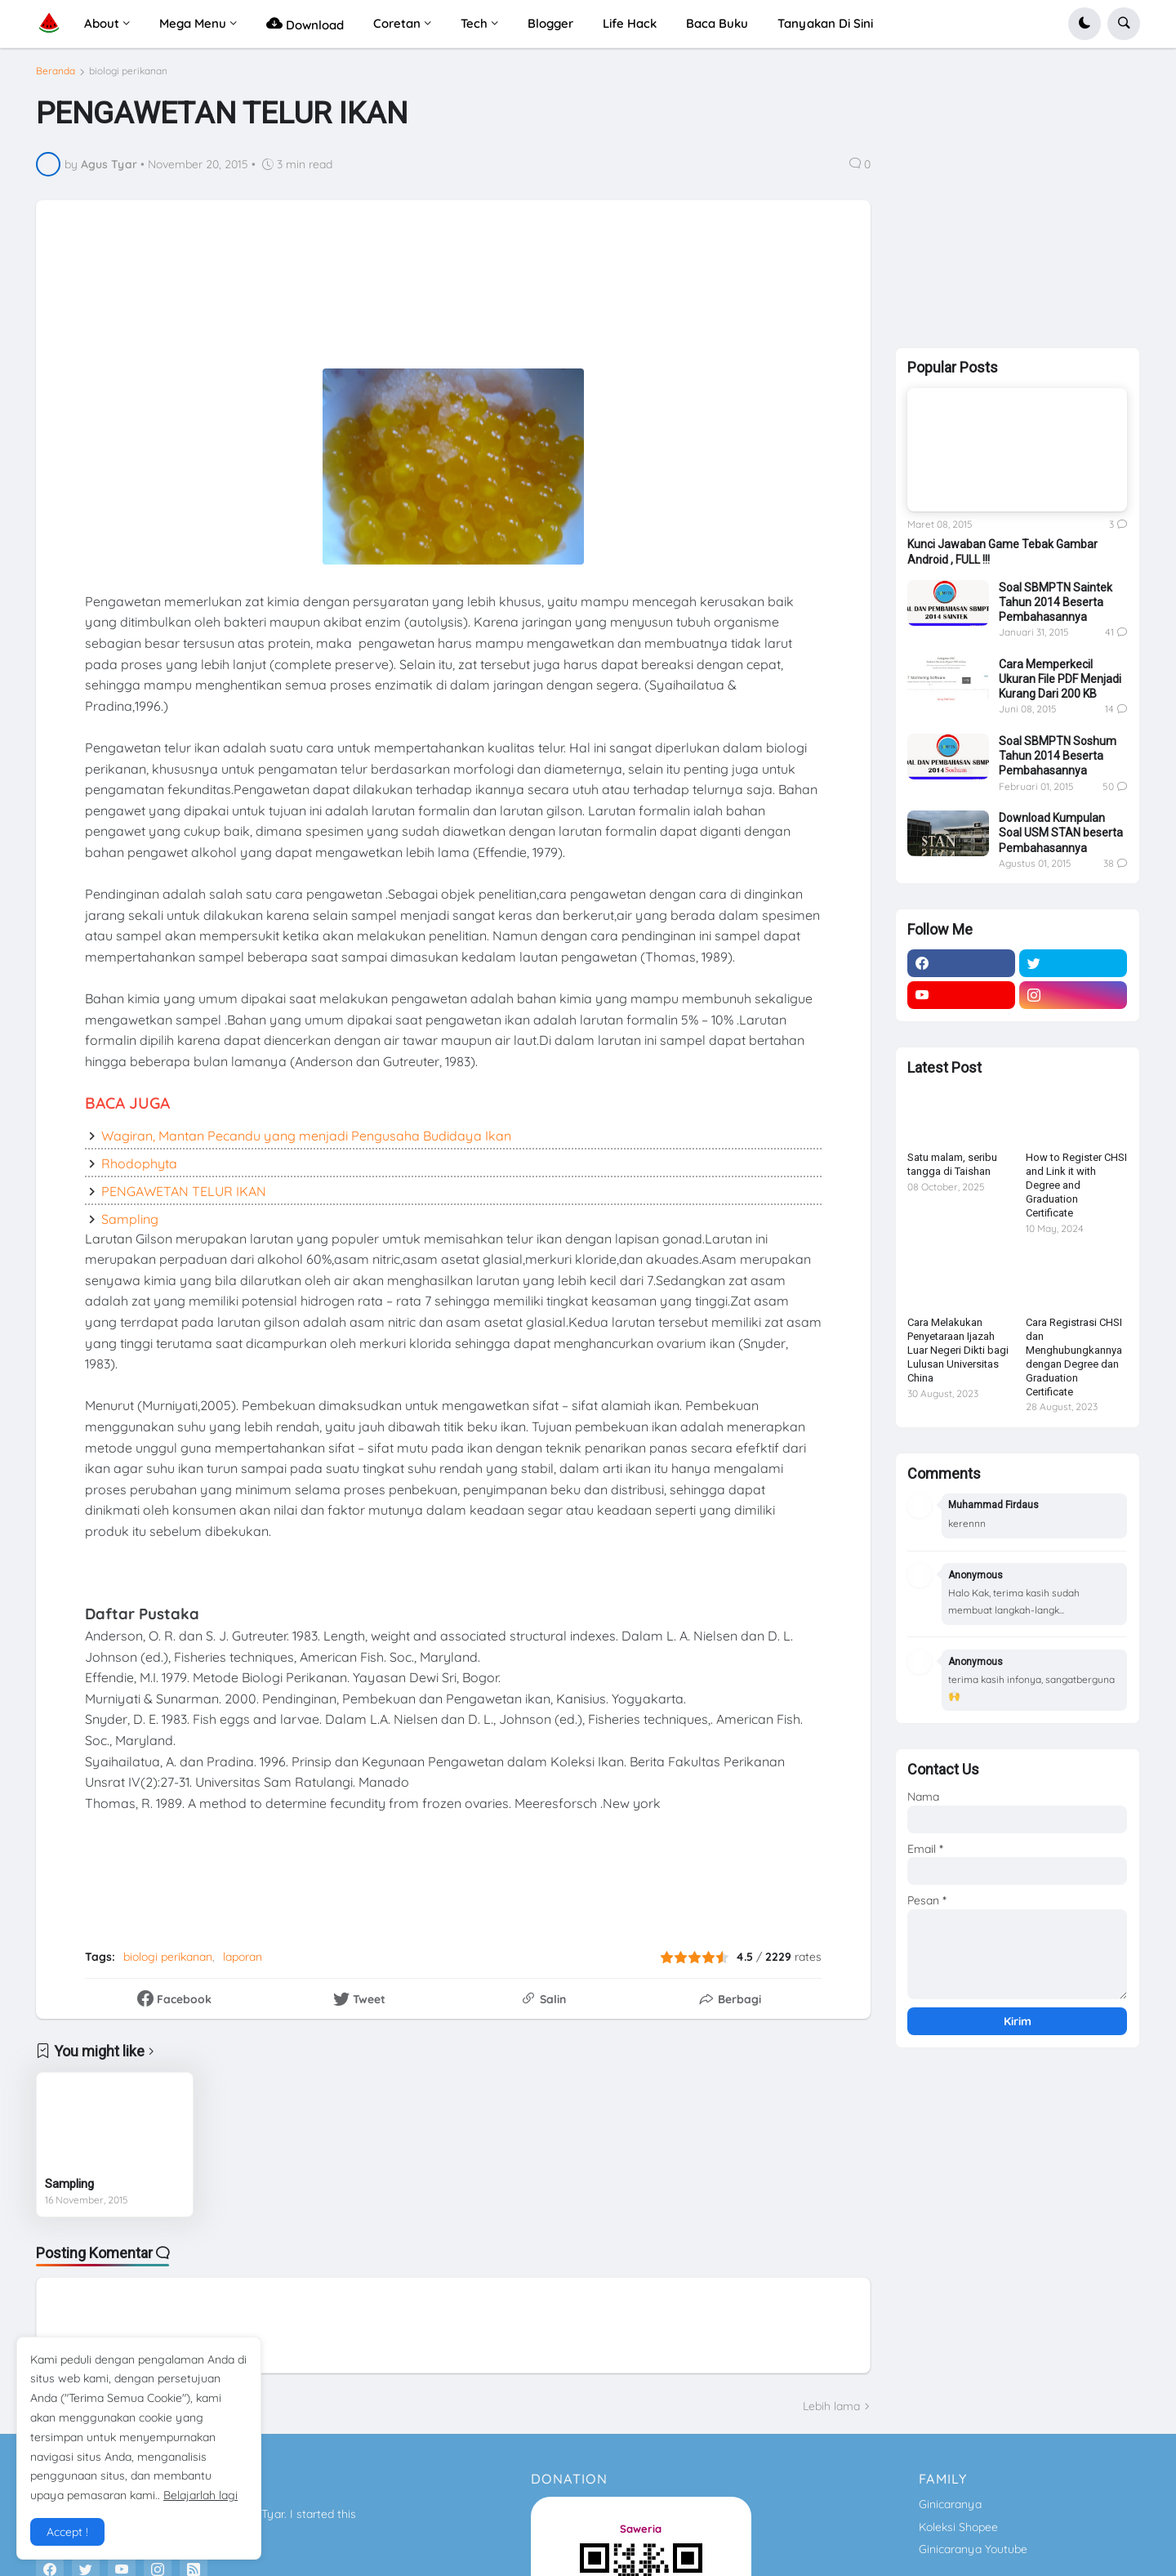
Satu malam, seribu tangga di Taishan (952, 1164)
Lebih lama (831, 2406)
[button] (1084, 23)
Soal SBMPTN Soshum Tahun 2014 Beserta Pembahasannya (1057, 755)
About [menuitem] (101, 23)
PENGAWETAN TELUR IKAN (183, 1191)
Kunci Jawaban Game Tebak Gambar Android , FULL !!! (1002, 551)
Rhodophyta (139, 1163)
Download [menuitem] (305, 23)
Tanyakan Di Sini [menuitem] (825, 23)
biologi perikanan (128, 71)
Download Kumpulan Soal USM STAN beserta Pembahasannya (1061, 832)
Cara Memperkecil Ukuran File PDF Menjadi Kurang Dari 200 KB (1060, 679)
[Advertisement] (452, 285)
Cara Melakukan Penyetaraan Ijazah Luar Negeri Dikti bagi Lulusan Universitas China (958, 1350)
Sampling (129, 1219)
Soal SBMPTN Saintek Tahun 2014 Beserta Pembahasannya (1055, 602)
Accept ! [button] (67, 2532)
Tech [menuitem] (474, 23)
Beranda (55, 71)
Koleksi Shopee (958, 2527)
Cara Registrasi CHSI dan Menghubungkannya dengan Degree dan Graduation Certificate (1074, 1356)
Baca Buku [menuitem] (717, 23)
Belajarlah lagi (200, 2495)
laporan (242, 1956)
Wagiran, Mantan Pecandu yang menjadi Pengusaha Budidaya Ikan (306, 1135)
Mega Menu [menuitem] (192, 23)
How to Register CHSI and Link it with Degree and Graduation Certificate (1076, 1185)
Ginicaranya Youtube (973, 2549)
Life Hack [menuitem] (630, 23)
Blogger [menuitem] (550, 23)
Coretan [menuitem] (397, 23)
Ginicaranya (950, 2504)
